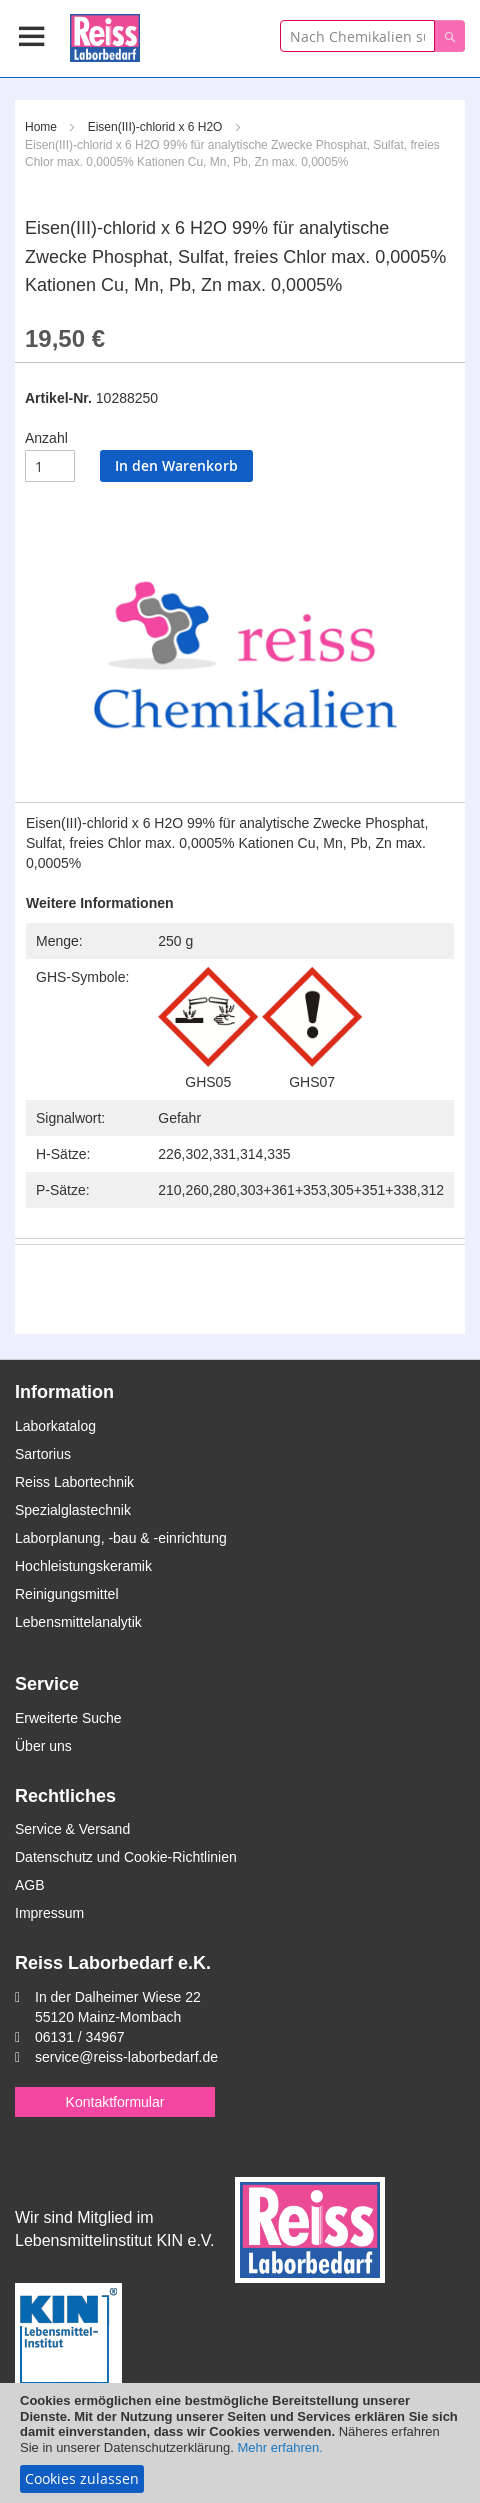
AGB (30, 1885)
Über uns (43, 1746)
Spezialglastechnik (73, 1510)
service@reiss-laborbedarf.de (126, 2057)
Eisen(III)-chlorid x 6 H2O (155, 127)
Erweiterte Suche (68, 1718)
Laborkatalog (55, 1426)
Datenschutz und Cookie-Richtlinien (126, 1857)
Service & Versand (72, 1829)
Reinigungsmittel (67, 1594)
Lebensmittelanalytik (78, 1622)
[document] (240, 2443)
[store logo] (105, 34)
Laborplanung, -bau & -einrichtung (121, 1538)
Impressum (49, 1913)
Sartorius (43, 1454)
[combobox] (357, 36)
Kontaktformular (115, 2102)
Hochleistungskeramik (83, 1566)
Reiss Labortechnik (74, 1482)
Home (41, 127)
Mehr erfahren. (280, 2447)
